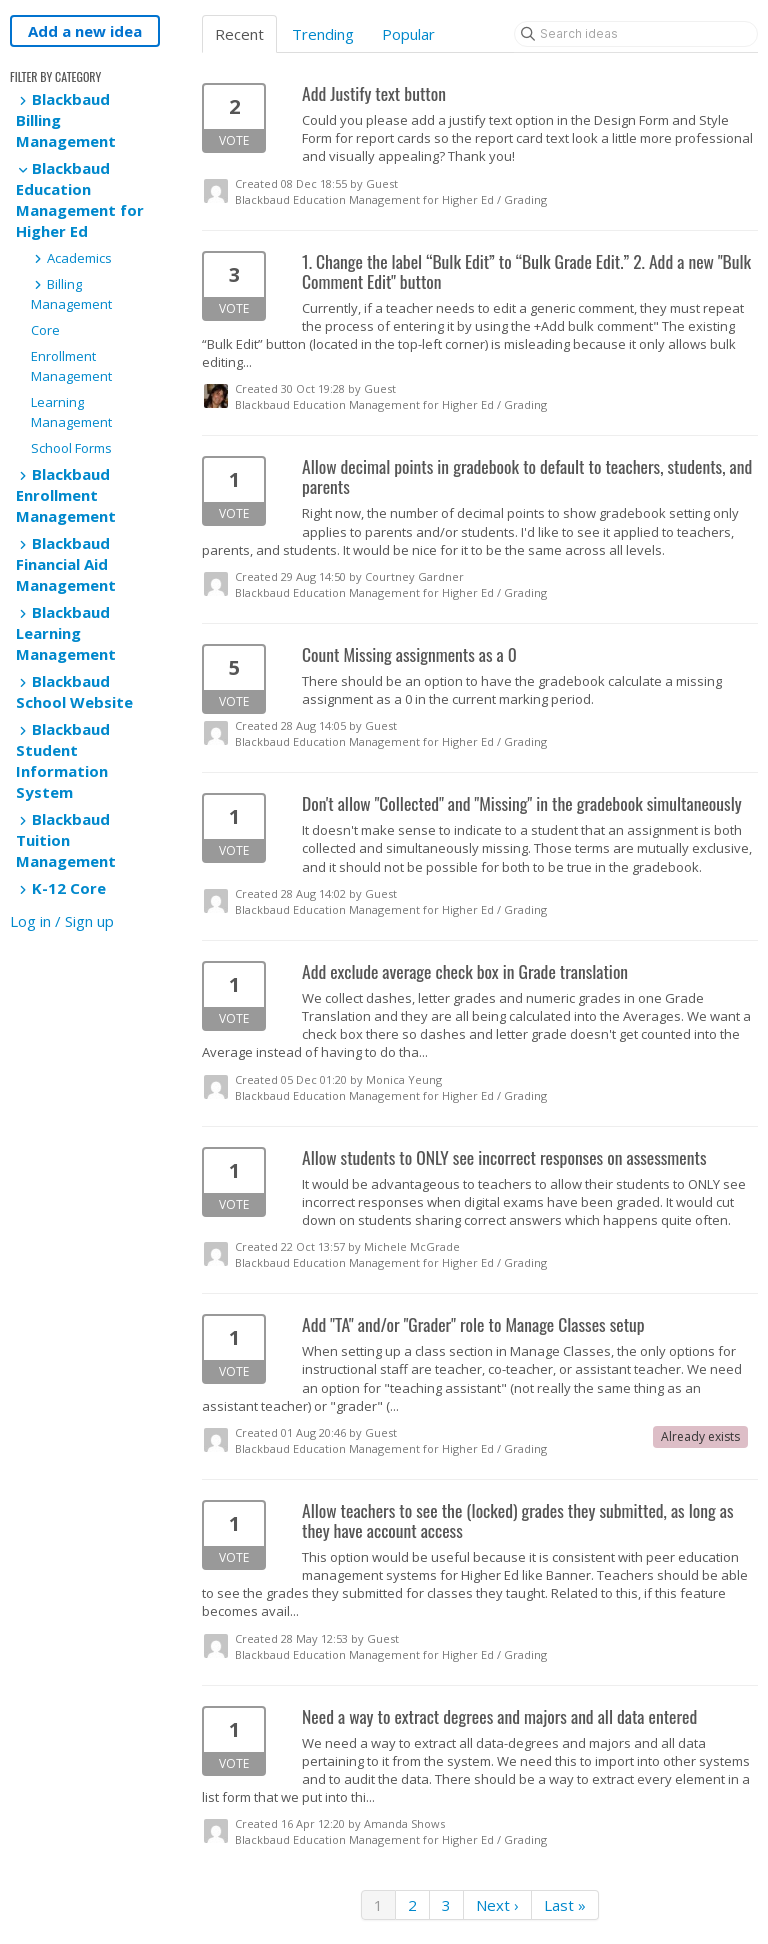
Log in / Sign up (62, 921)
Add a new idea (85, 31)
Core (45, 330)
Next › (497, 1905)
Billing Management (71, 294)
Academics (71, 258)
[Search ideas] (636, 34)
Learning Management (71, 412)
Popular (408, 34)
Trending (323, 34)
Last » (565, 1905)
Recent (239, 34)
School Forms (71, 448)
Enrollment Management (71, 366)
